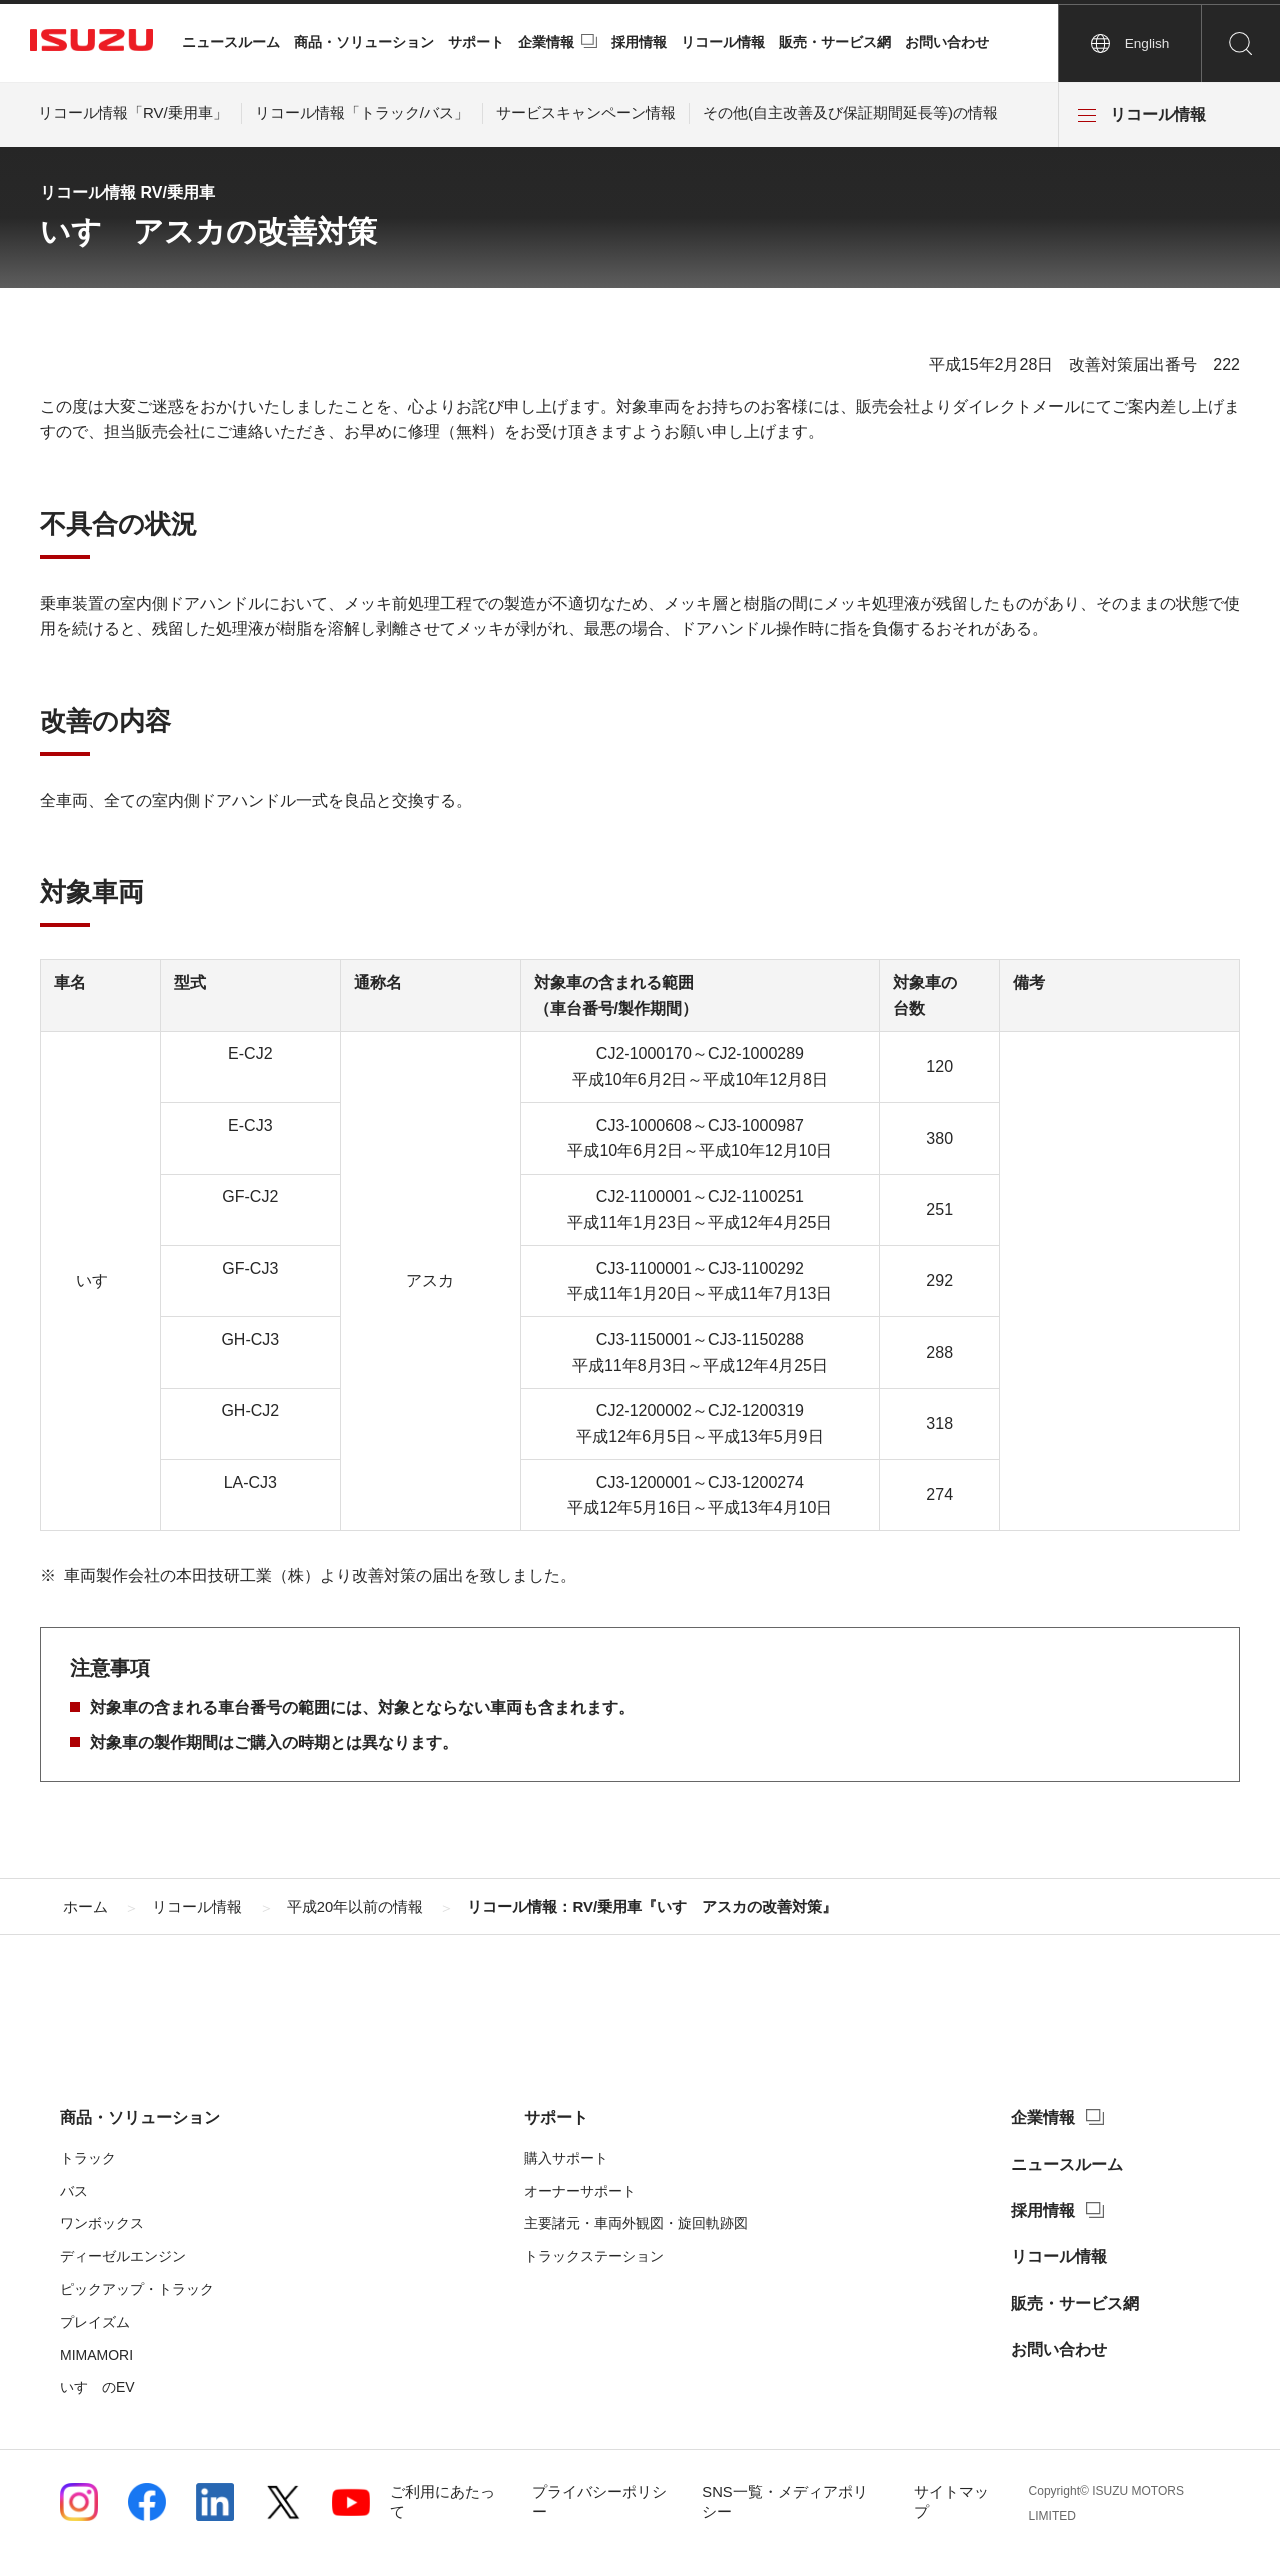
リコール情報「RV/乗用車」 (133, 112)
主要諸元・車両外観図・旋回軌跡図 (636, 2223)
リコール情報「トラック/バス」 (362, 112)
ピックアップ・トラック (137, 2289)
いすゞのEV (97, 2387)
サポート (476, 42)
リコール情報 (723, 42)
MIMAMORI (96, 2355)
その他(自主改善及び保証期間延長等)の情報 (850, 112)
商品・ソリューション (364, 42)
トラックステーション (594, 2256)
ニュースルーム (231, 42)
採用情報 (639, 42)
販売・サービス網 (835, 42)
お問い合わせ (947, 42)
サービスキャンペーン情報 (586, 112)
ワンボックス (102, 2223)
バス (74, 2191)
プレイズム (95, 2322)
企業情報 (546, 42)
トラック (88, 2158)
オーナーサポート (580, 2191)
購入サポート (566, 2158)
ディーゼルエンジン (123, 2256)
